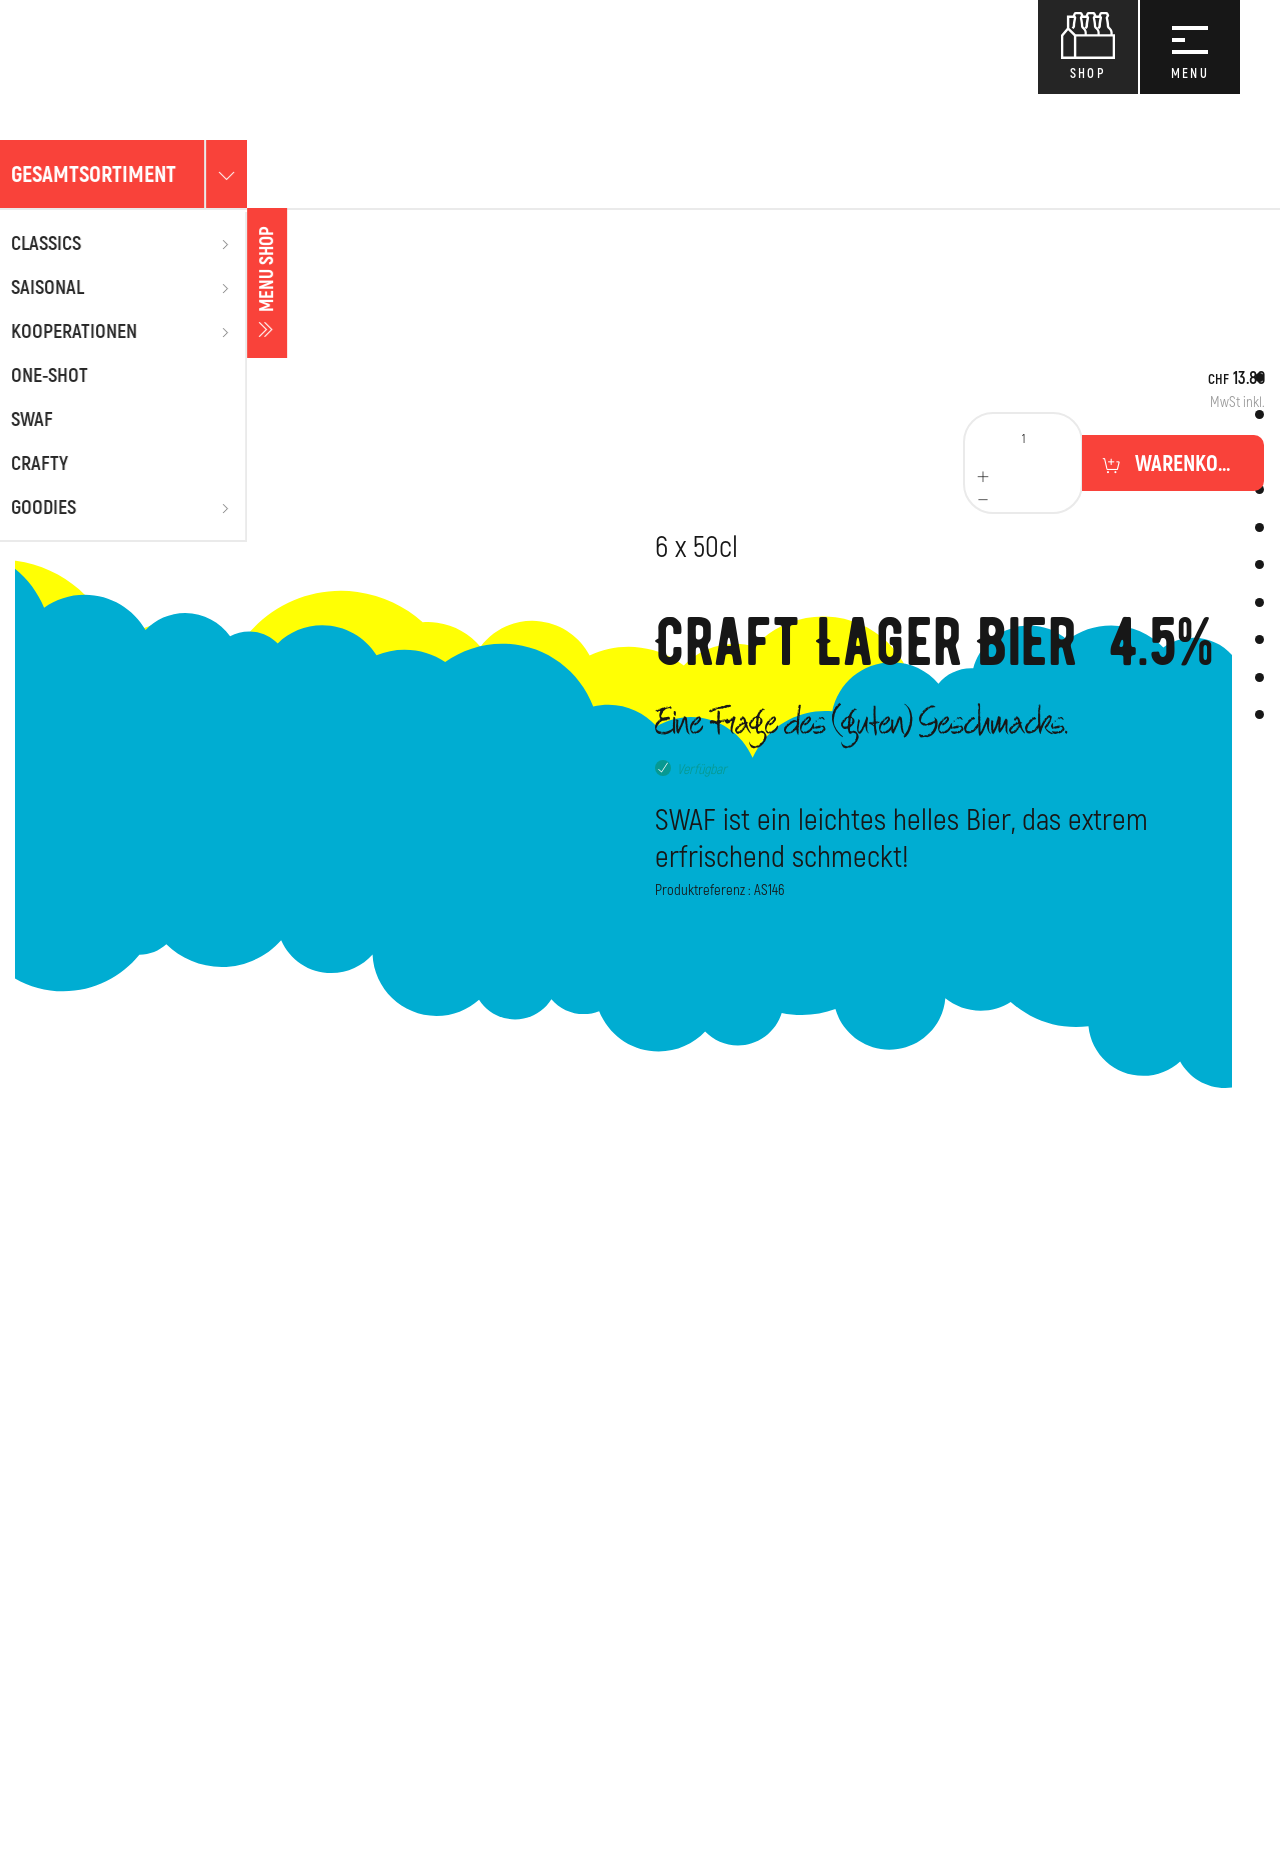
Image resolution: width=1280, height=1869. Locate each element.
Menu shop (20, 283)
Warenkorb (1185, 464)
